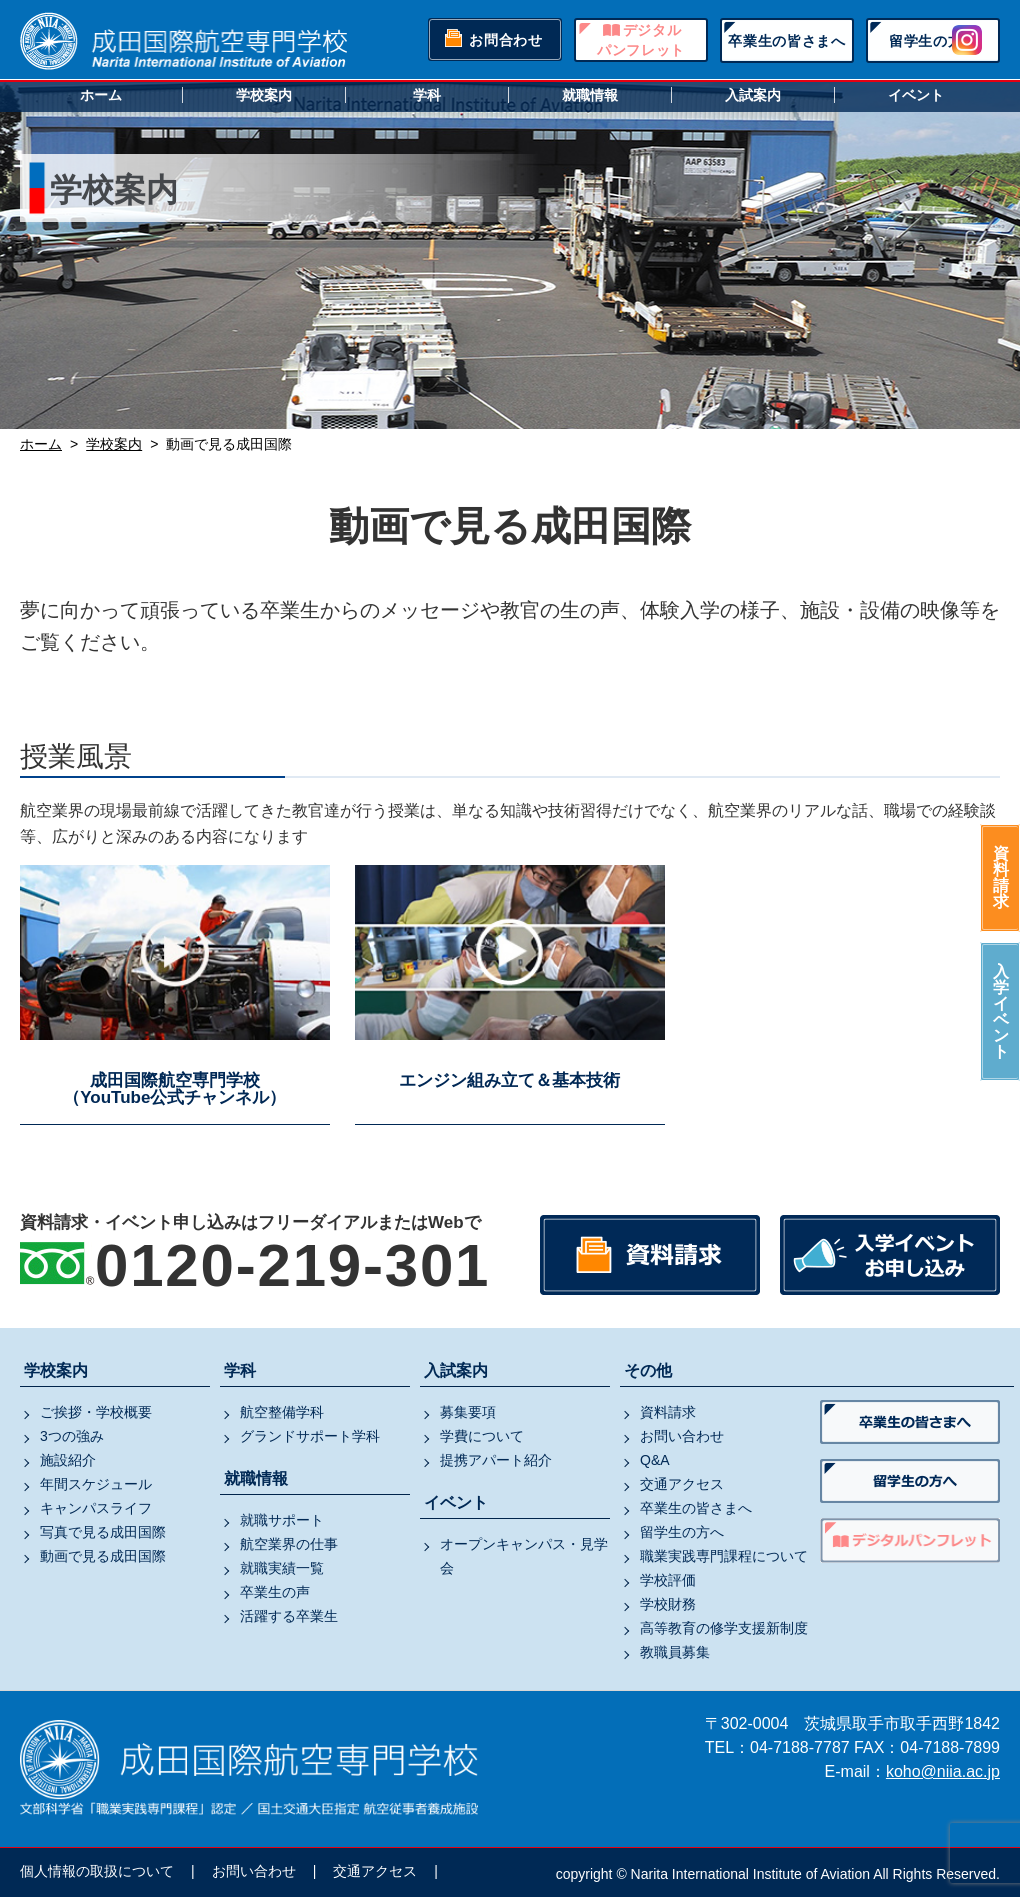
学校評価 (668, 1580)
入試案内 (753, 95)
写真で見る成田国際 (103, 1532)
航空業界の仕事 (289, 1544)
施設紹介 (68, 1460)
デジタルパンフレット (641, 40)
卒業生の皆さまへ (787, 41)
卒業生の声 (275, 1592)
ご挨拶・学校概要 (96, 1412)
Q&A (655, 1460)
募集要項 (468, 1412)
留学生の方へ (933, 41)
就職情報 (590, 95)
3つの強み (72, 1436)
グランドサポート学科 (310, 1436)
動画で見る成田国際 (103, 1556)
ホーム (101, 95)
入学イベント (1001, 1011)
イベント (916, 95)
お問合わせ (506, 40)
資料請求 (1001, 877)
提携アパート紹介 (496, 1460)
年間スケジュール (96, 1484)
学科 (427, 95)
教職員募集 (675, 1652)
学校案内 (264, 95)
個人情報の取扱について (97, 1871)
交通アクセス (682, 1484)
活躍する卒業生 (289, 1616)
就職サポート (282, 1520)
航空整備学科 (282, 1412)
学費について (482, 1436)
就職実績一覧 (282, 1568)
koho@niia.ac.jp (943, 1771)
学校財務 (668, 1604)
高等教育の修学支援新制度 (724, 1628)
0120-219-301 (292, 1265)
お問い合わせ (682, 1436)
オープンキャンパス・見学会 (524, 1556)
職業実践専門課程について (724, 1556)
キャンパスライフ (96, 1508)
